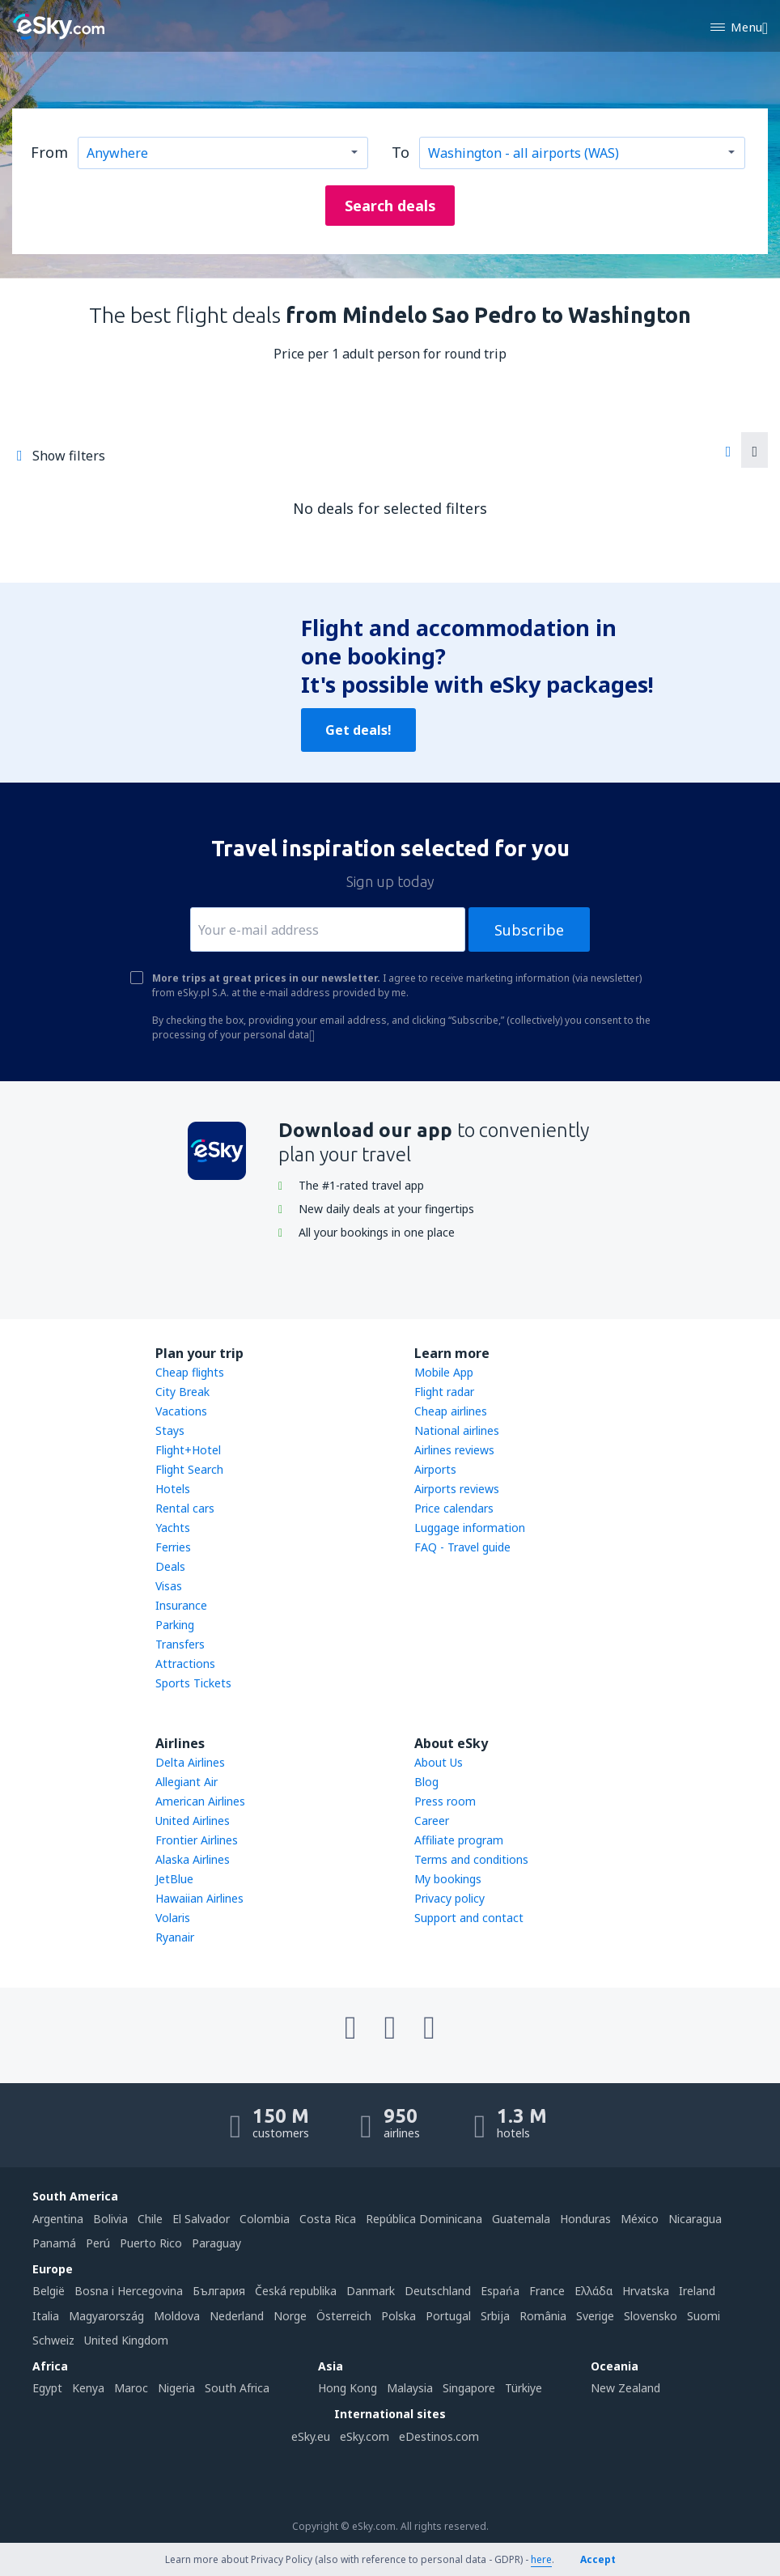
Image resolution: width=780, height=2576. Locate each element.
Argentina (57, 2218)
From (49, 152)
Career (431, 1820)
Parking (174, 1624)
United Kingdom (126, 2340)
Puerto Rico (151, 2243)
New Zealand (625, 2388)
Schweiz (53, 2340)
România (542, 2315)
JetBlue (174, 1878)
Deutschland (438, 2290)
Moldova (177, 2315)
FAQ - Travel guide (462, 1547)
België (48, 2290)
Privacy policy (449, 1898)
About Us (438, 1762)
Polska (398, 2315)
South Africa (237, 2388)
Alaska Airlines (192, 1859)
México (640, 2218)
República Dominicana (424, 2218)
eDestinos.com (439, 2436)
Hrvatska (645, 2290)
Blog (426, 1781)
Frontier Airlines (196, 1840)
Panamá (54, 2243)
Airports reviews (456, 1488)
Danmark (370, 2290)
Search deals (390, 205)
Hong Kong (347, 2388)
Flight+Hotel (188, 1450)
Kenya (88, 2388)
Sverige (595, 2315)
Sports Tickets (193, 1683)
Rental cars (184, 1508)
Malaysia (410, 2388)
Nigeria (176, 2388)
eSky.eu (310, 2436)
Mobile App (443, 1372)
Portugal (448, 2315)
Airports (435, 1469)
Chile (150, 2218)
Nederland (237, 2315)
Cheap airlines (450, 1411)
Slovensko (650, 2315)
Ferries (173, 1547)
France (547, 2290)
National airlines (456, 1430)
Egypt (47, 2388)
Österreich (343, 2315)
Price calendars (454, 1508)
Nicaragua (695, 2218)
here (541, 2559)
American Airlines (200, 1801)
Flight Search (189, 1469)
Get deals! (358, 730)
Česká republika (296, 2290)
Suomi (703, 2315)
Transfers (180, 1644)
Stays (169, 1430)
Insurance (181, 1605)
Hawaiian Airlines (199, 1898)
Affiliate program (458, 1840)
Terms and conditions (471, 1859)
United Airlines (192, 1820)
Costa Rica (327, 2218)
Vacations (181, 1411)
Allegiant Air (186, 1781)
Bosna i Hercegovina (128, 2290)
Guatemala (521, 2218)
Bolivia (110, 2218)
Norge (290, 2315)
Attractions (185, 1663)
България (219, 2290)
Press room (445, 1801)
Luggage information (469, 1527)
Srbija (495, 2315)
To (400, 152)
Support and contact (469, 1917)
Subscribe (529, 930)
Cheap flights (189, 1372)
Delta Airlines (190, 1762)
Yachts (172, 1527)
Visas (168, 1586)
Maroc (131, 2388)
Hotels (172, 1488)
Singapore (469, 2388)
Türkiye (523, 2388)
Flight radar (444, 1391)
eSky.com (364, 2436)
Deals (170, 1566)
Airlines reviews (454, 1450)
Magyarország (106, 2315)
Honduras (585, 2218)
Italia (45, 2315)
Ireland (697, 2290)
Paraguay (216, 2243)
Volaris (172, 1917)
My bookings (447, 1878)
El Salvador (201, 2218)
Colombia (265, 2218)
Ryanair (174, 1937)
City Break (182, 1391)
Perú (98, 2243)
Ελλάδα (593, 2290)
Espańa (500, 2290)
